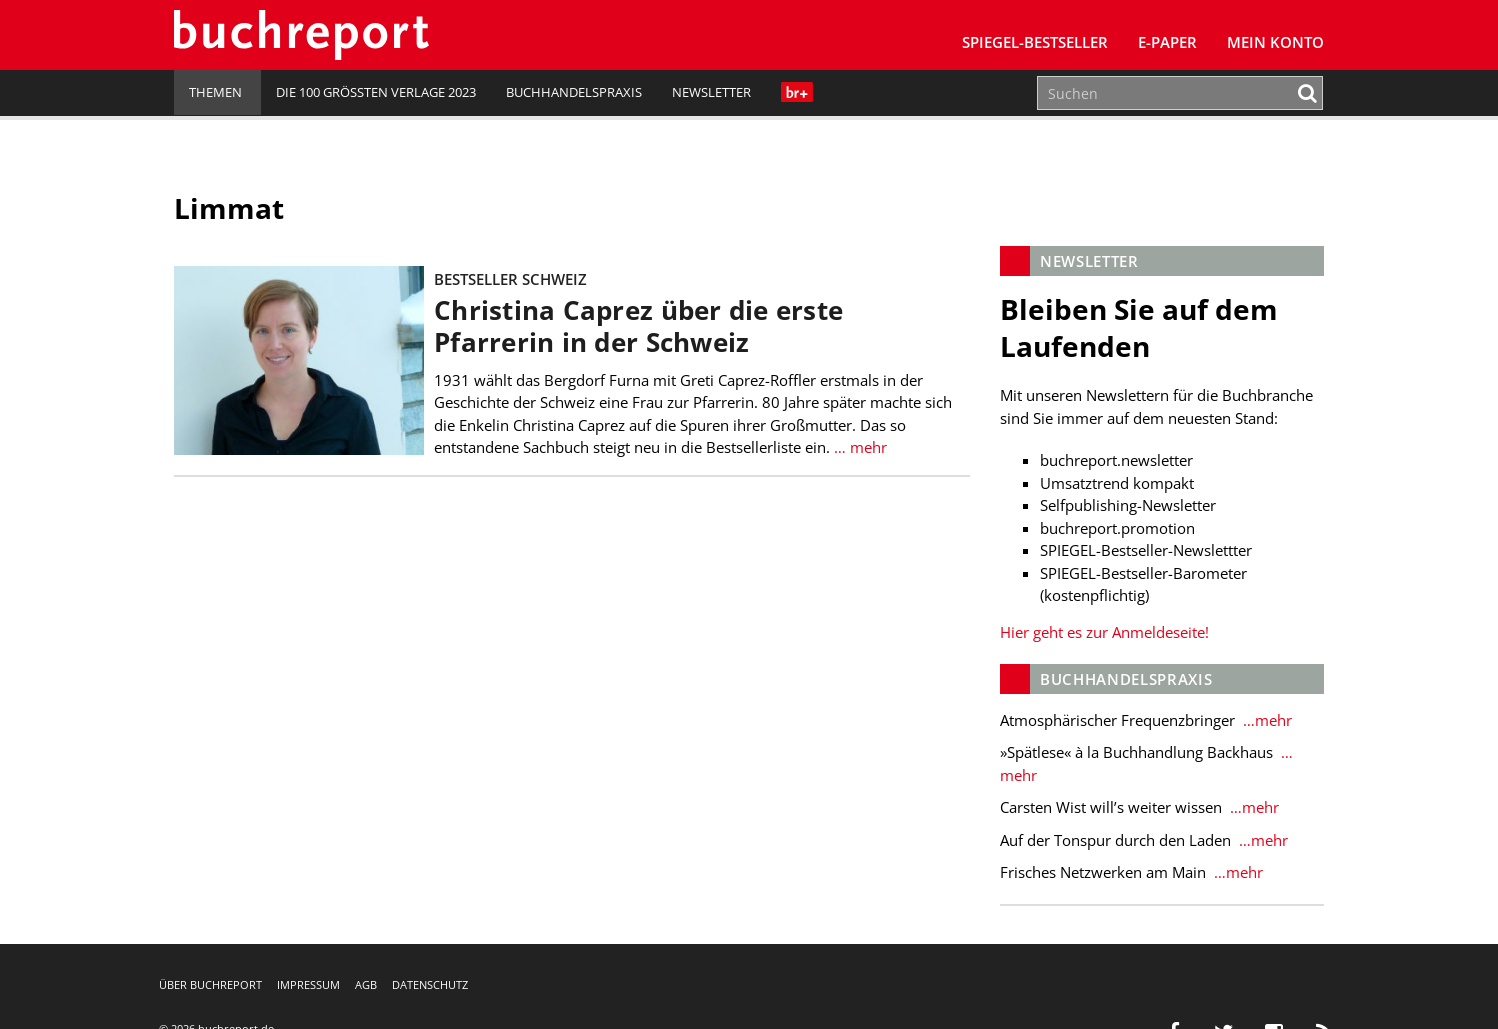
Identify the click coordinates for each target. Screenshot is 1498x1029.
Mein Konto (1275, 42)
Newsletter (711, 92)
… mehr (858, 447)
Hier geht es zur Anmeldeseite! (1104, 632)
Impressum (308, 984)
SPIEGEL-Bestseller (1035, 42)
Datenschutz (430, 984)
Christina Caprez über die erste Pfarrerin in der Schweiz (638, 326)
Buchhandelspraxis (574, 92)
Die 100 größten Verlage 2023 (376, 92)
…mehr (1265, 720)
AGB (366, 984)
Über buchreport (210, 984)
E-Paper (1167, 42)
